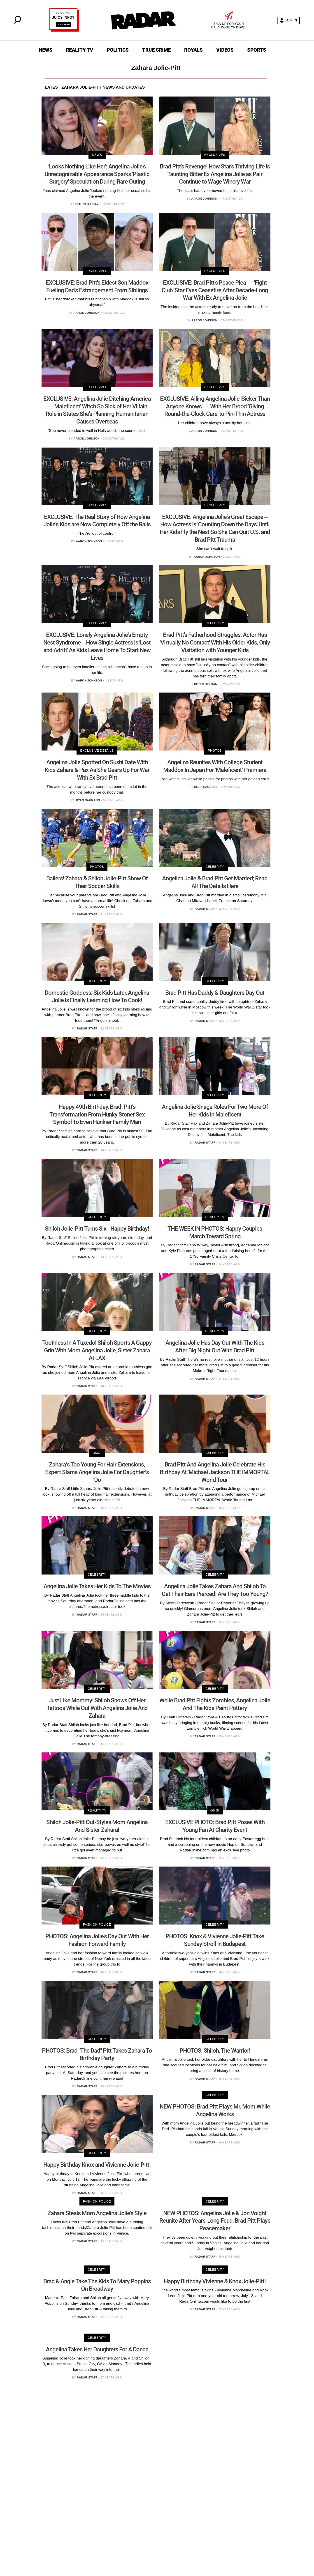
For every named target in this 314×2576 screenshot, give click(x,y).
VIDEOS (225, 50)
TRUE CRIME (156, 50)
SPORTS (256, 50)
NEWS (45, 50)
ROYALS (193, 50)
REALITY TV (79, 50)
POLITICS (118, 50)
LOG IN (288, 20)
